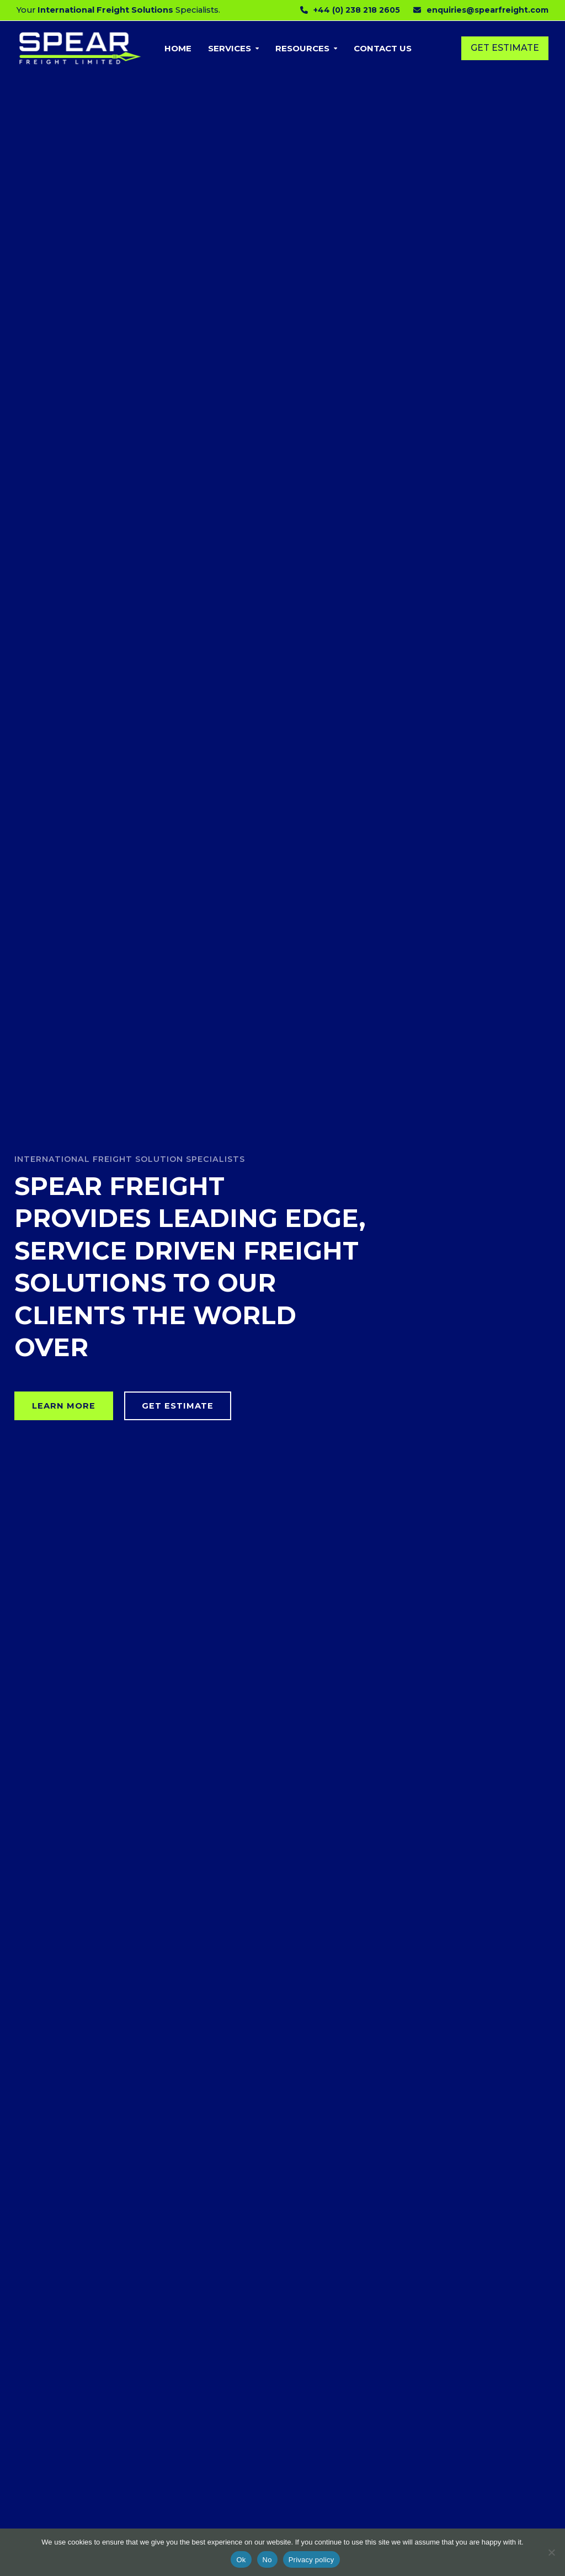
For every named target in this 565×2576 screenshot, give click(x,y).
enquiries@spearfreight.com (487, 10)
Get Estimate (505, 48)
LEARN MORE (63, 1406)
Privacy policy (311, 2560)
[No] (551, 2552)
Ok (241, 2560)
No (267, 2560)
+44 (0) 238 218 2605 (356, 10)
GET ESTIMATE (178, 1406)
